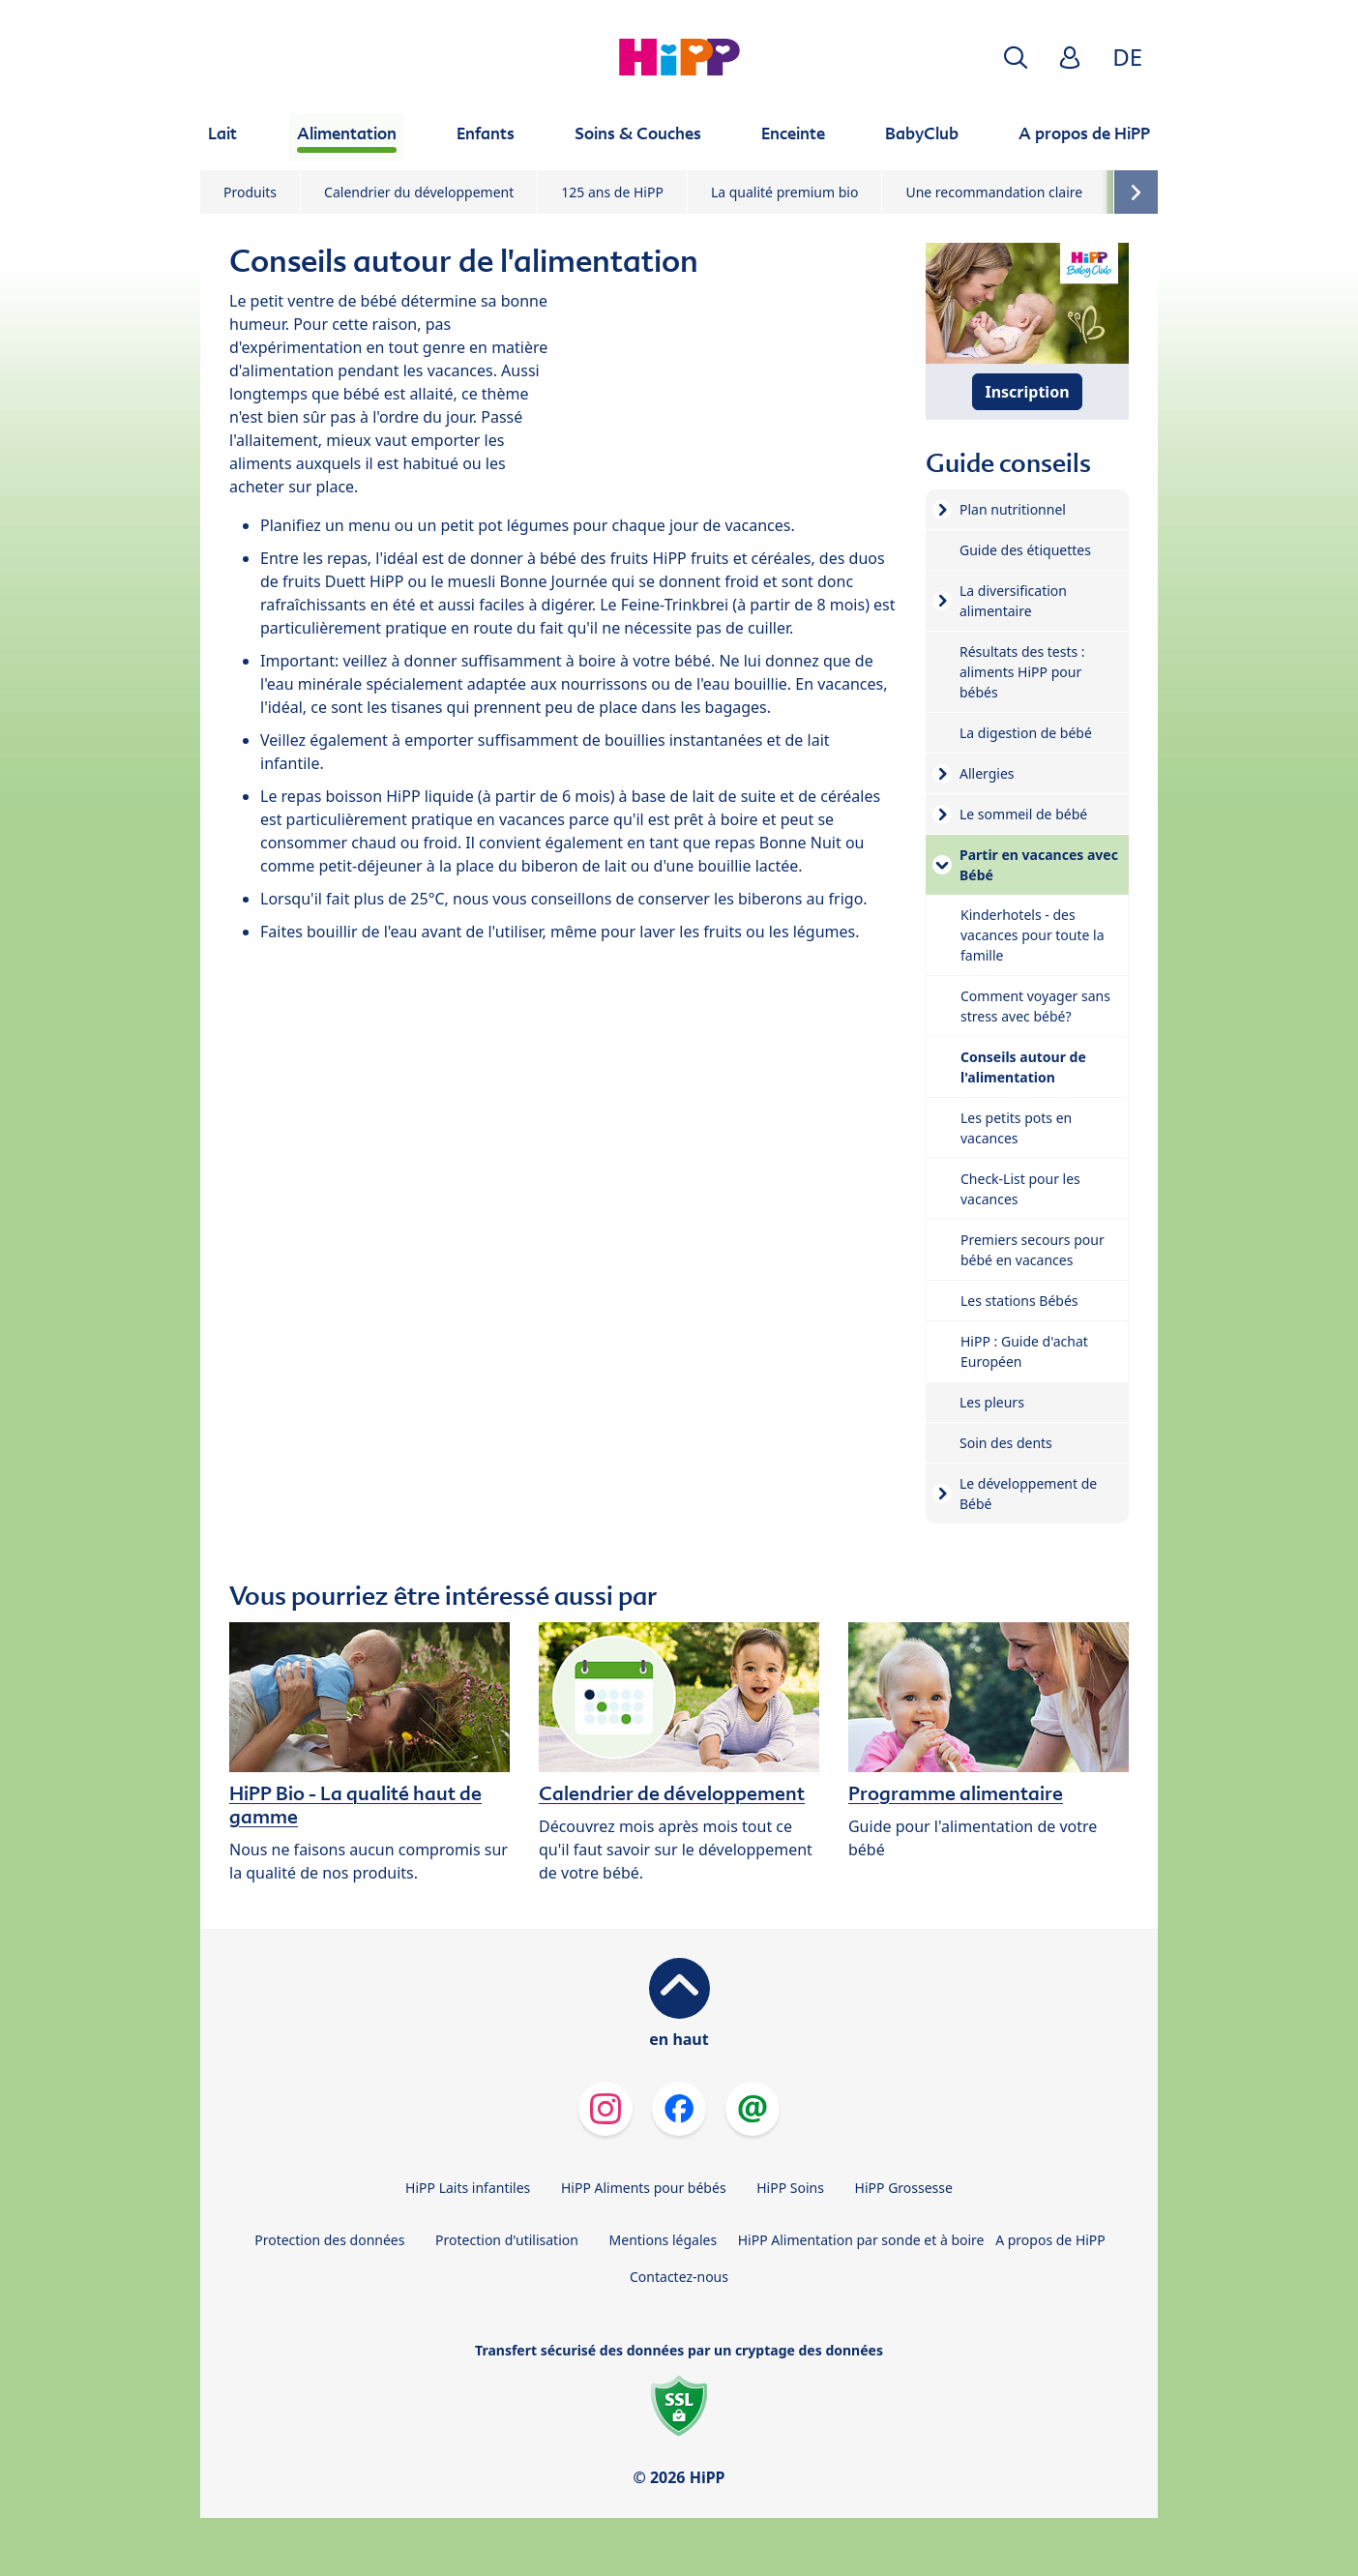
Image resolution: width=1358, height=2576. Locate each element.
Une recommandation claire (993, 192)
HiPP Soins (790, 2187)
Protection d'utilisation (506, 2240)
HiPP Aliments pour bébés (643, 2187)
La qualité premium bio (785, 192)
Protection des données (329, 2240)
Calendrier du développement (419, 192)
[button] (1015, 57)
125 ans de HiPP (612, 192)
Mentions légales (663, 2240)
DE (1127, 57)
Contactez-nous (679, 2276)
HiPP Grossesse (904, 2187)
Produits (250, 192)
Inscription (1027, 391)
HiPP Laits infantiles (467, 2187)
